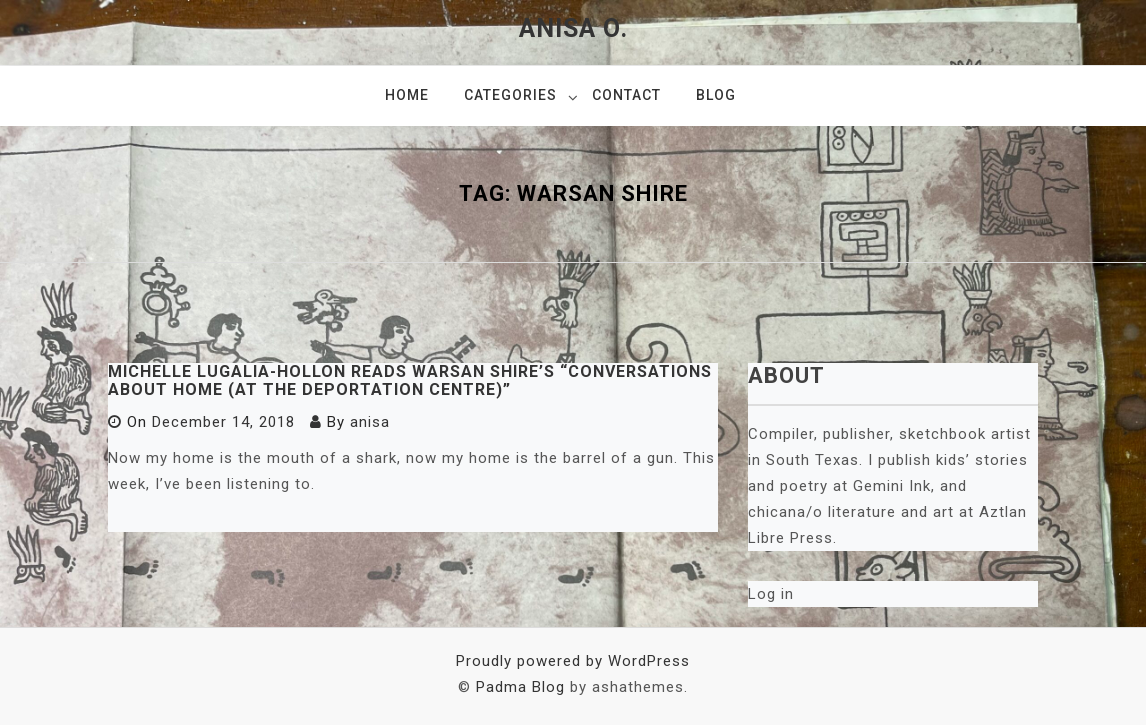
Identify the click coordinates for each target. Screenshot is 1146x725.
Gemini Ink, (896, 486)
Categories (510, 95)
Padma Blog (520, 687)
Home (407, 95)
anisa (370, 422)
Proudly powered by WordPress (573, 661)
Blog (716, 95)
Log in (771, 594)
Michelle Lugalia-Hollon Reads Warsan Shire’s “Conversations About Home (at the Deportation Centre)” (410, 380)
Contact (626, 95)
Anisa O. (573, 28)
